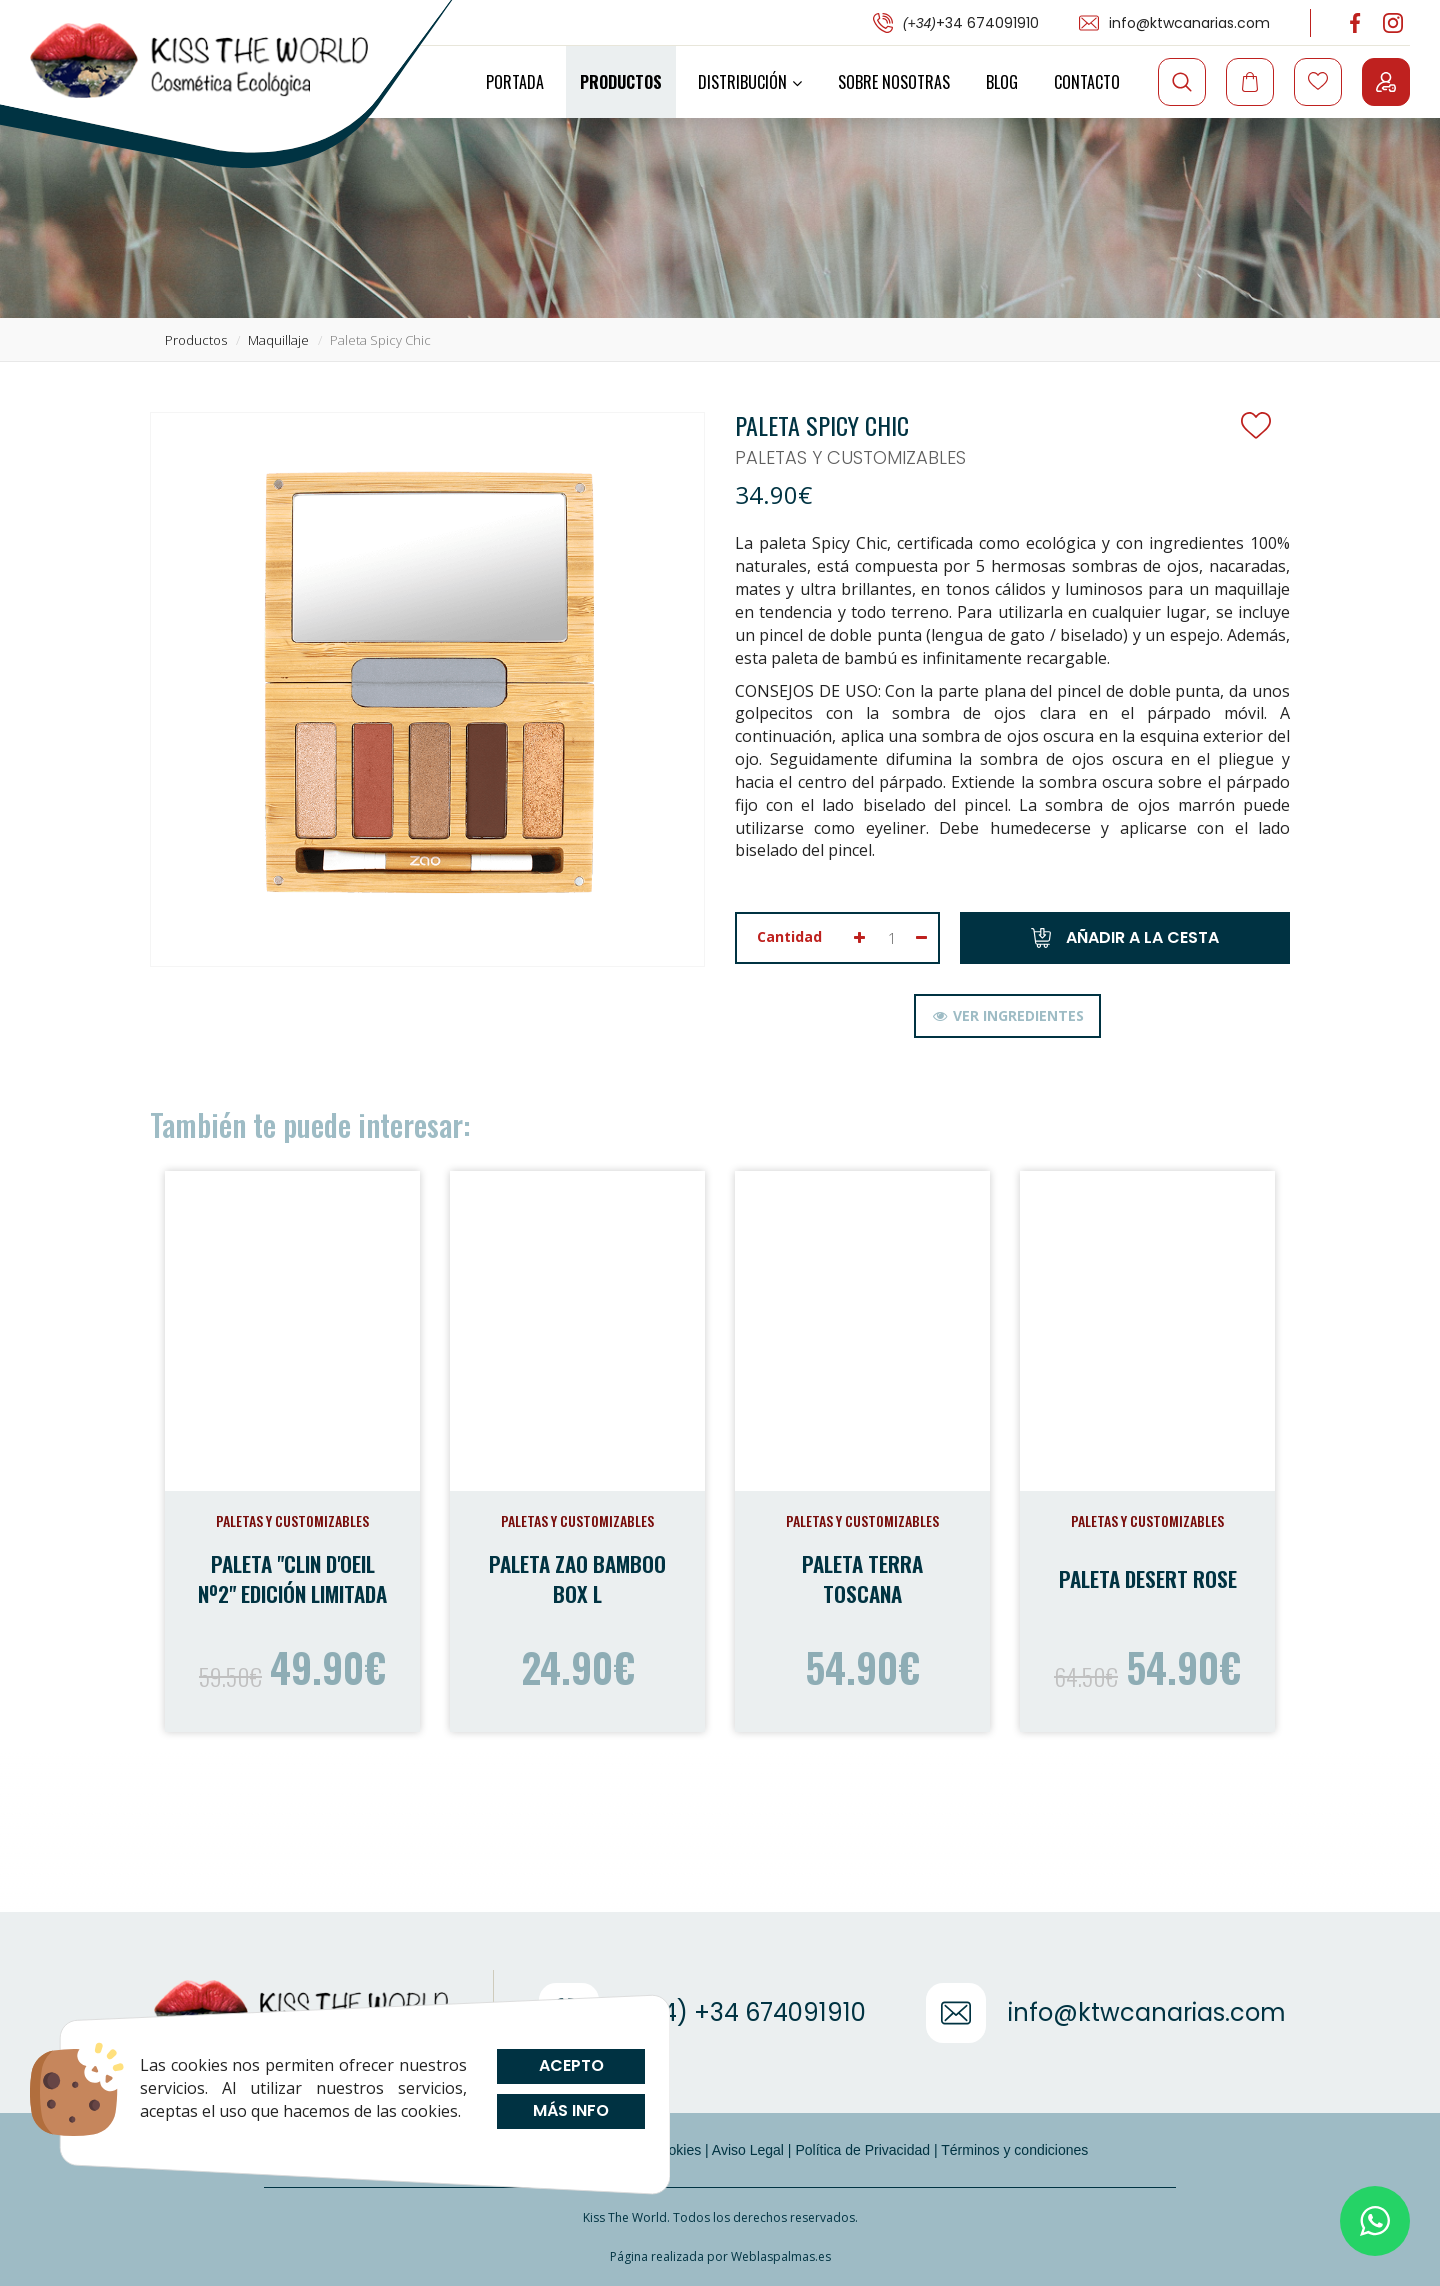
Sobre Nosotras (894, 82)
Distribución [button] (750, 82)
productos (196, 340)
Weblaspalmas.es (781, 2256)
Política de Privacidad (862, 2150)
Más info (571, 2110)
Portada (515, 82)
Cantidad (789, 936)
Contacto (1087, 82)
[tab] (1007, 1016)
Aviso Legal (748, 2150)
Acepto (570, 2065)
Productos (621, 82)
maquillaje (278, 340)
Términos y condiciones (1014, 2150)
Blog (1002, 82)
